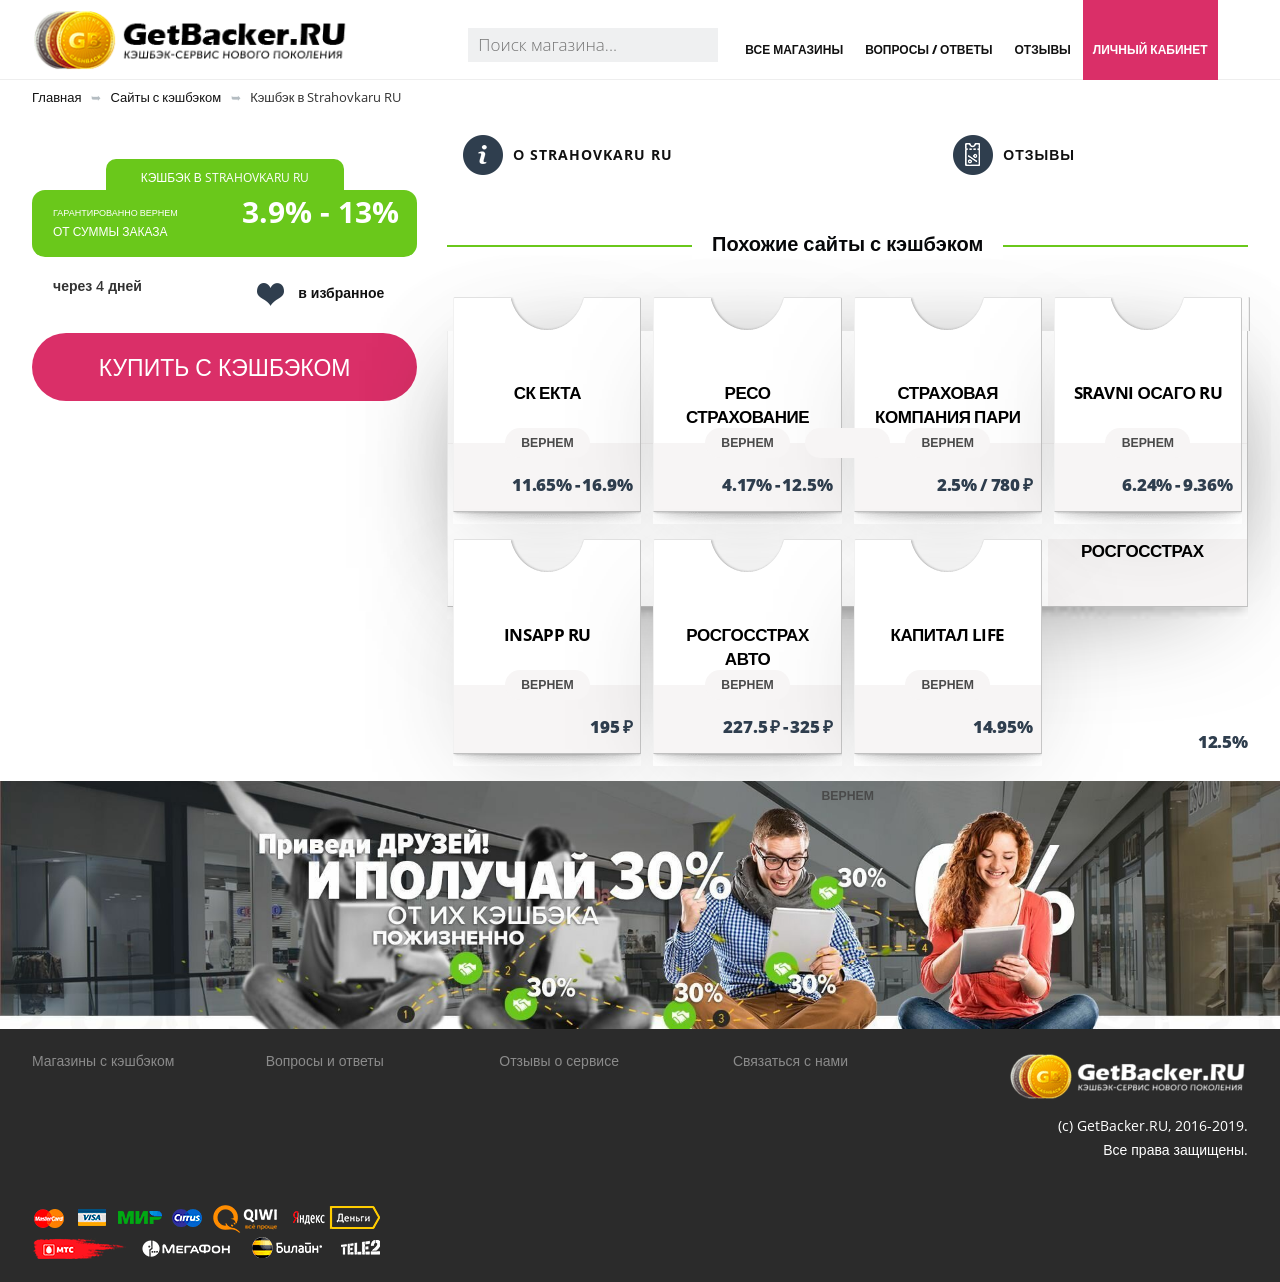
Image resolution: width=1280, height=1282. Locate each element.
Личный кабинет (1150, 49)
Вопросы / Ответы (928, 49)
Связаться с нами (790, 1060)
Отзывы (1042, 49)
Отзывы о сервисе (559, 1060)
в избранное (320, 294)
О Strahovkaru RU (568, 155)
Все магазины (794, 49)
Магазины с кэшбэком (103, 1060)
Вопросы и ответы (325, 1060)
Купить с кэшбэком (225, 367)
